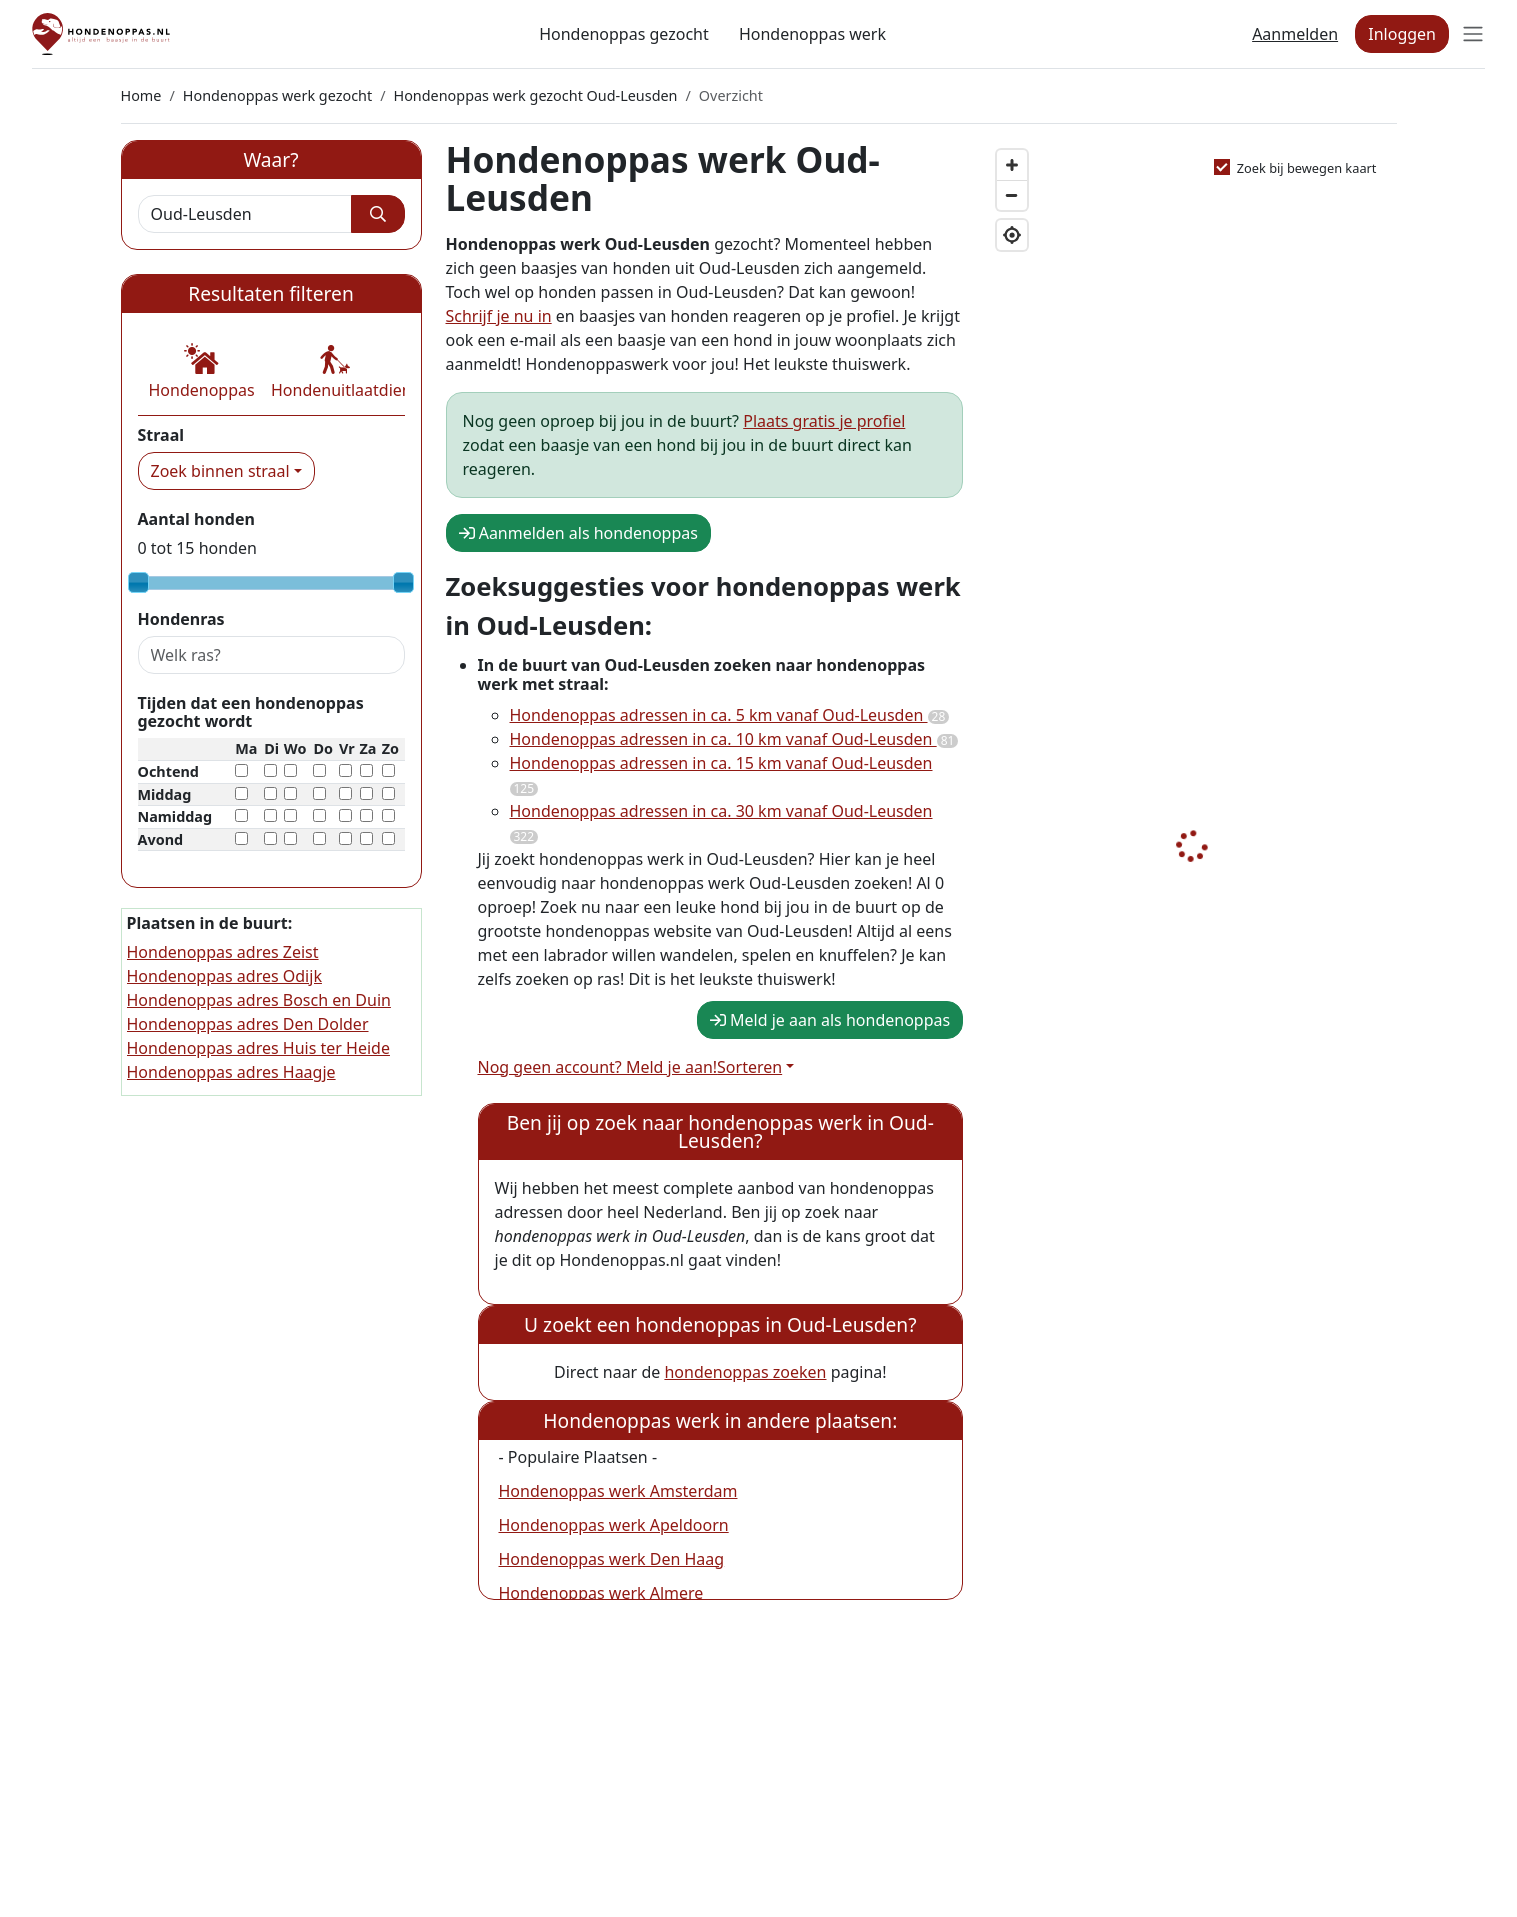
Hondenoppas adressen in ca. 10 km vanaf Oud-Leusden (734, 739)
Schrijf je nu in (499, 316)
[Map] (1191, 907)
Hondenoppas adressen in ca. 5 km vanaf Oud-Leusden (730, 715)
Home (141, 95)
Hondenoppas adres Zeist (223, 952)
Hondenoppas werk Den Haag (612, 1559)
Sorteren (749, 1067)
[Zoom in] (1012, 165)
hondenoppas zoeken (745, 1372)
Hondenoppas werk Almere (601, 1593)
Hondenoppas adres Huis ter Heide (258, 1048)
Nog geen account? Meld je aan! (598, 1067)
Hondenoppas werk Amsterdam (618, 1491)
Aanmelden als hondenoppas (578, 533)
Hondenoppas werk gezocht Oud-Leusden (536, 95)
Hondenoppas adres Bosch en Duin (259, 1000)
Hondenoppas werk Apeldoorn (614, 1525)
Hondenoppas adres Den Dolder (248, 1024)
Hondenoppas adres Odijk (224, 976)
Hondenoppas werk (812, 34)
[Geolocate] (1012, 235)
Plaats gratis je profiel (824, 421)
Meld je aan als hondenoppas (830, 1020)
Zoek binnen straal (220, 471)
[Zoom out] (1012, 195)
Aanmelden (1295, 34)
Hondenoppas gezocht (624, 34)
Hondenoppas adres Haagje (231, 1072)
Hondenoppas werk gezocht (277, 95)
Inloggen (1402, 34)
